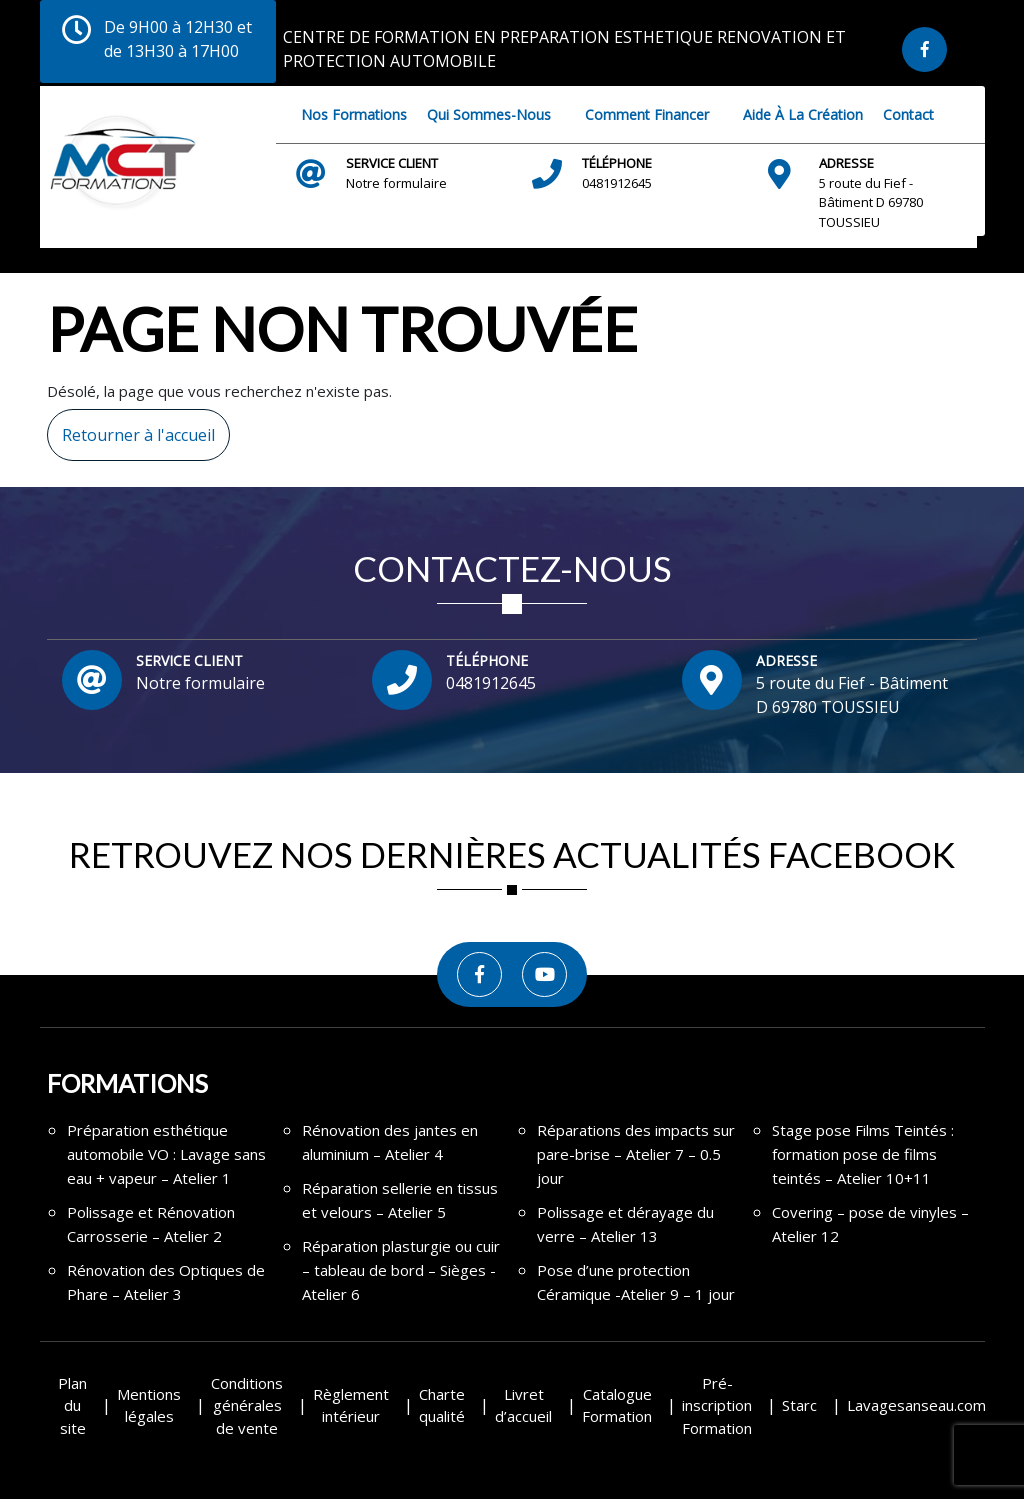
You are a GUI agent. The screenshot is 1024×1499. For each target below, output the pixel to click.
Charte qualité (442, 1405)
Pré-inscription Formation (717, 1405)
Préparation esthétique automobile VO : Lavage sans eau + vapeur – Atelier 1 (166, 1154)
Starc (799, 1405)
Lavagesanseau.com (916, 1405)
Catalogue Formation (617, 1405)
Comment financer (647, 114)
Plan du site (72, 1405)
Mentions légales (149, 1405)
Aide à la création (803, 114)
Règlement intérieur (351, 1405)
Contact (908, 114)
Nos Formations (354, 114)
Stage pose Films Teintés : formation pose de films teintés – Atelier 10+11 (863, 1154)
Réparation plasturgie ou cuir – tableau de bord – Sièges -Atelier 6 (401, 1270)
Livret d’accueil (523, 1405)
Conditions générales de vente (247, 1405)
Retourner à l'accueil (131, 427)
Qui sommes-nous (489, 114)
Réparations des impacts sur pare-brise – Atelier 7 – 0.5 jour (636, 1154)
